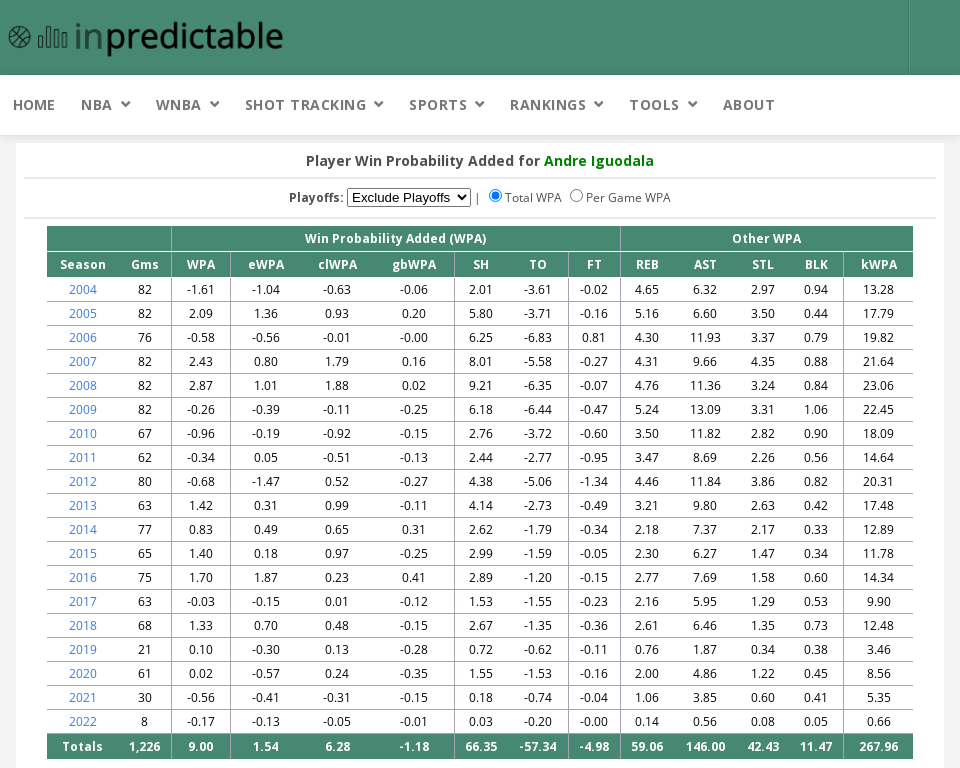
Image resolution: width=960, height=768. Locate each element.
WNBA (179, 104)
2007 (83, 361)
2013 (83, 505)
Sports (438, 104)
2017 (83, 601)
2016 (83, 577)
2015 (83, 553)
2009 (83, 409)
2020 (83, 673)
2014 (83, 529)
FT (594, 264)
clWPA (337, 264)
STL (763, 264)
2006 (83, 337)
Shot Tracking (306, 104)
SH (481, 264)
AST (705, 264)
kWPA (879, 264)
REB (647, 264)
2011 (83, 457)
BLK (816, 264)
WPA (201, 264)
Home (34, 104)
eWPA (266, 264)
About (749, 104)
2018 (83, 625)
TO (538, 264)
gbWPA (414, 264)
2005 (83, 313)
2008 (83, 385)
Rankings (548, 104)
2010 (83, 433)
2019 (83, 649)
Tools (654, 104)
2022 (83, 721)
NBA (97, 104)
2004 (83, 289)
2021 (83, 697)
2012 (83, 481)
